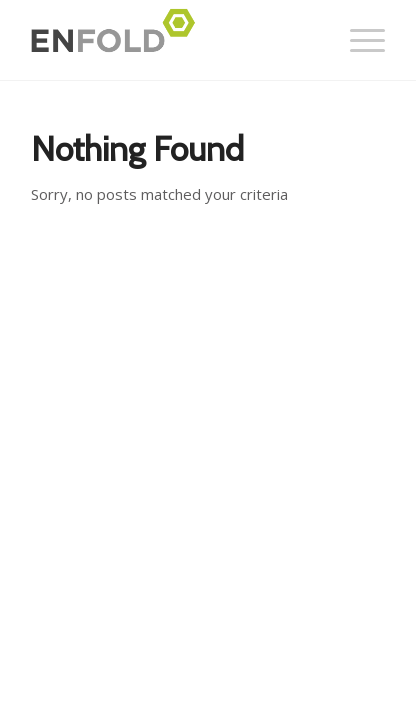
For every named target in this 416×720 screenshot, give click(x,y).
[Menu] (357, 40)
